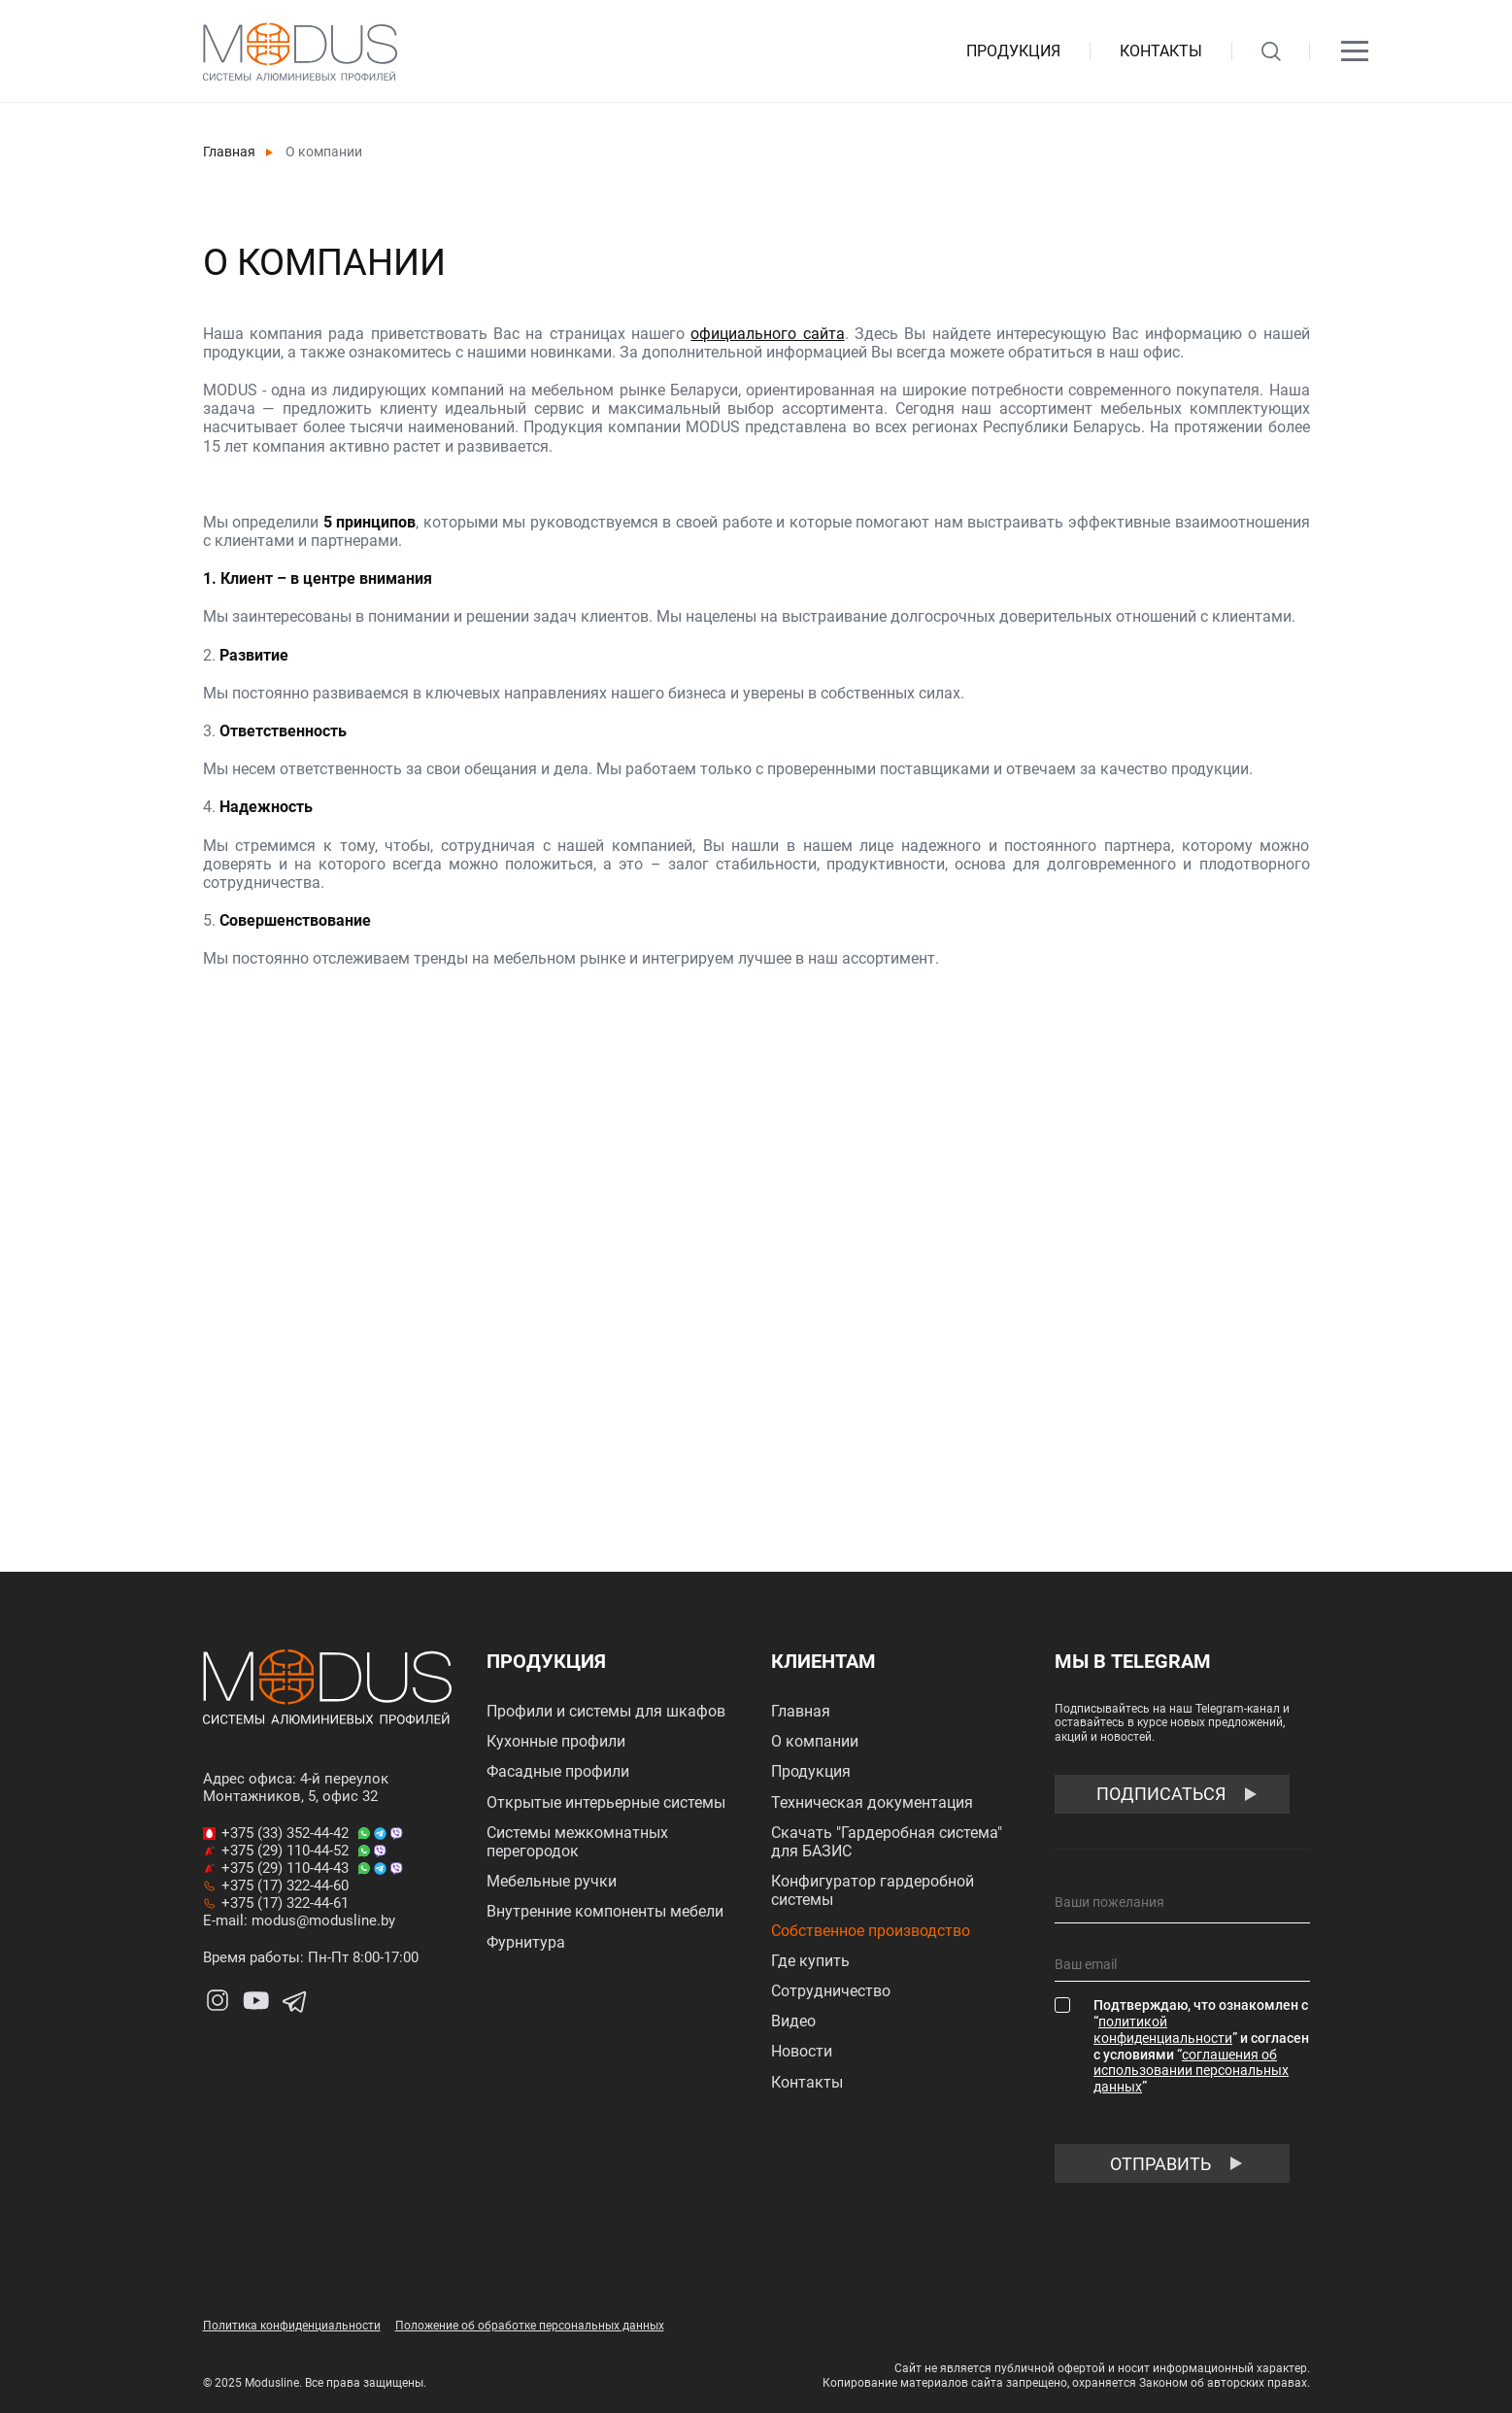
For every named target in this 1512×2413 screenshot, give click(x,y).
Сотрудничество (830, 1991)
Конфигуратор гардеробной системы (872, 1890)
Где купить (810, 1961)
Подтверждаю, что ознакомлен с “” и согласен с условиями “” (1201, 2045)
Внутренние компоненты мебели (605, 1911)
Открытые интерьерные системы (606, 1802)
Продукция (1013, 51)
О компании (814, 1741)
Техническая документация (872, 1802)
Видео (793, 2021)
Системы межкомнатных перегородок (577, 1841)
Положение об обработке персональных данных (529, 2325)
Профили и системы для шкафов (606, 1711)
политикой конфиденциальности (1162, 2030)
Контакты (1161, 51)
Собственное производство (870, 1930)
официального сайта (767, 333)
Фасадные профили (558, 1771)
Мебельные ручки (552, 1881)
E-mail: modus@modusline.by (299, 1920)
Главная (229, 151)
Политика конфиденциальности (292, 2325)
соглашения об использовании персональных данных (1191, 2071)
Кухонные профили (556, 1741)
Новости (801, 2051)
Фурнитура (526, 1942)
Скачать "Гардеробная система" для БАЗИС (886, 1841)
